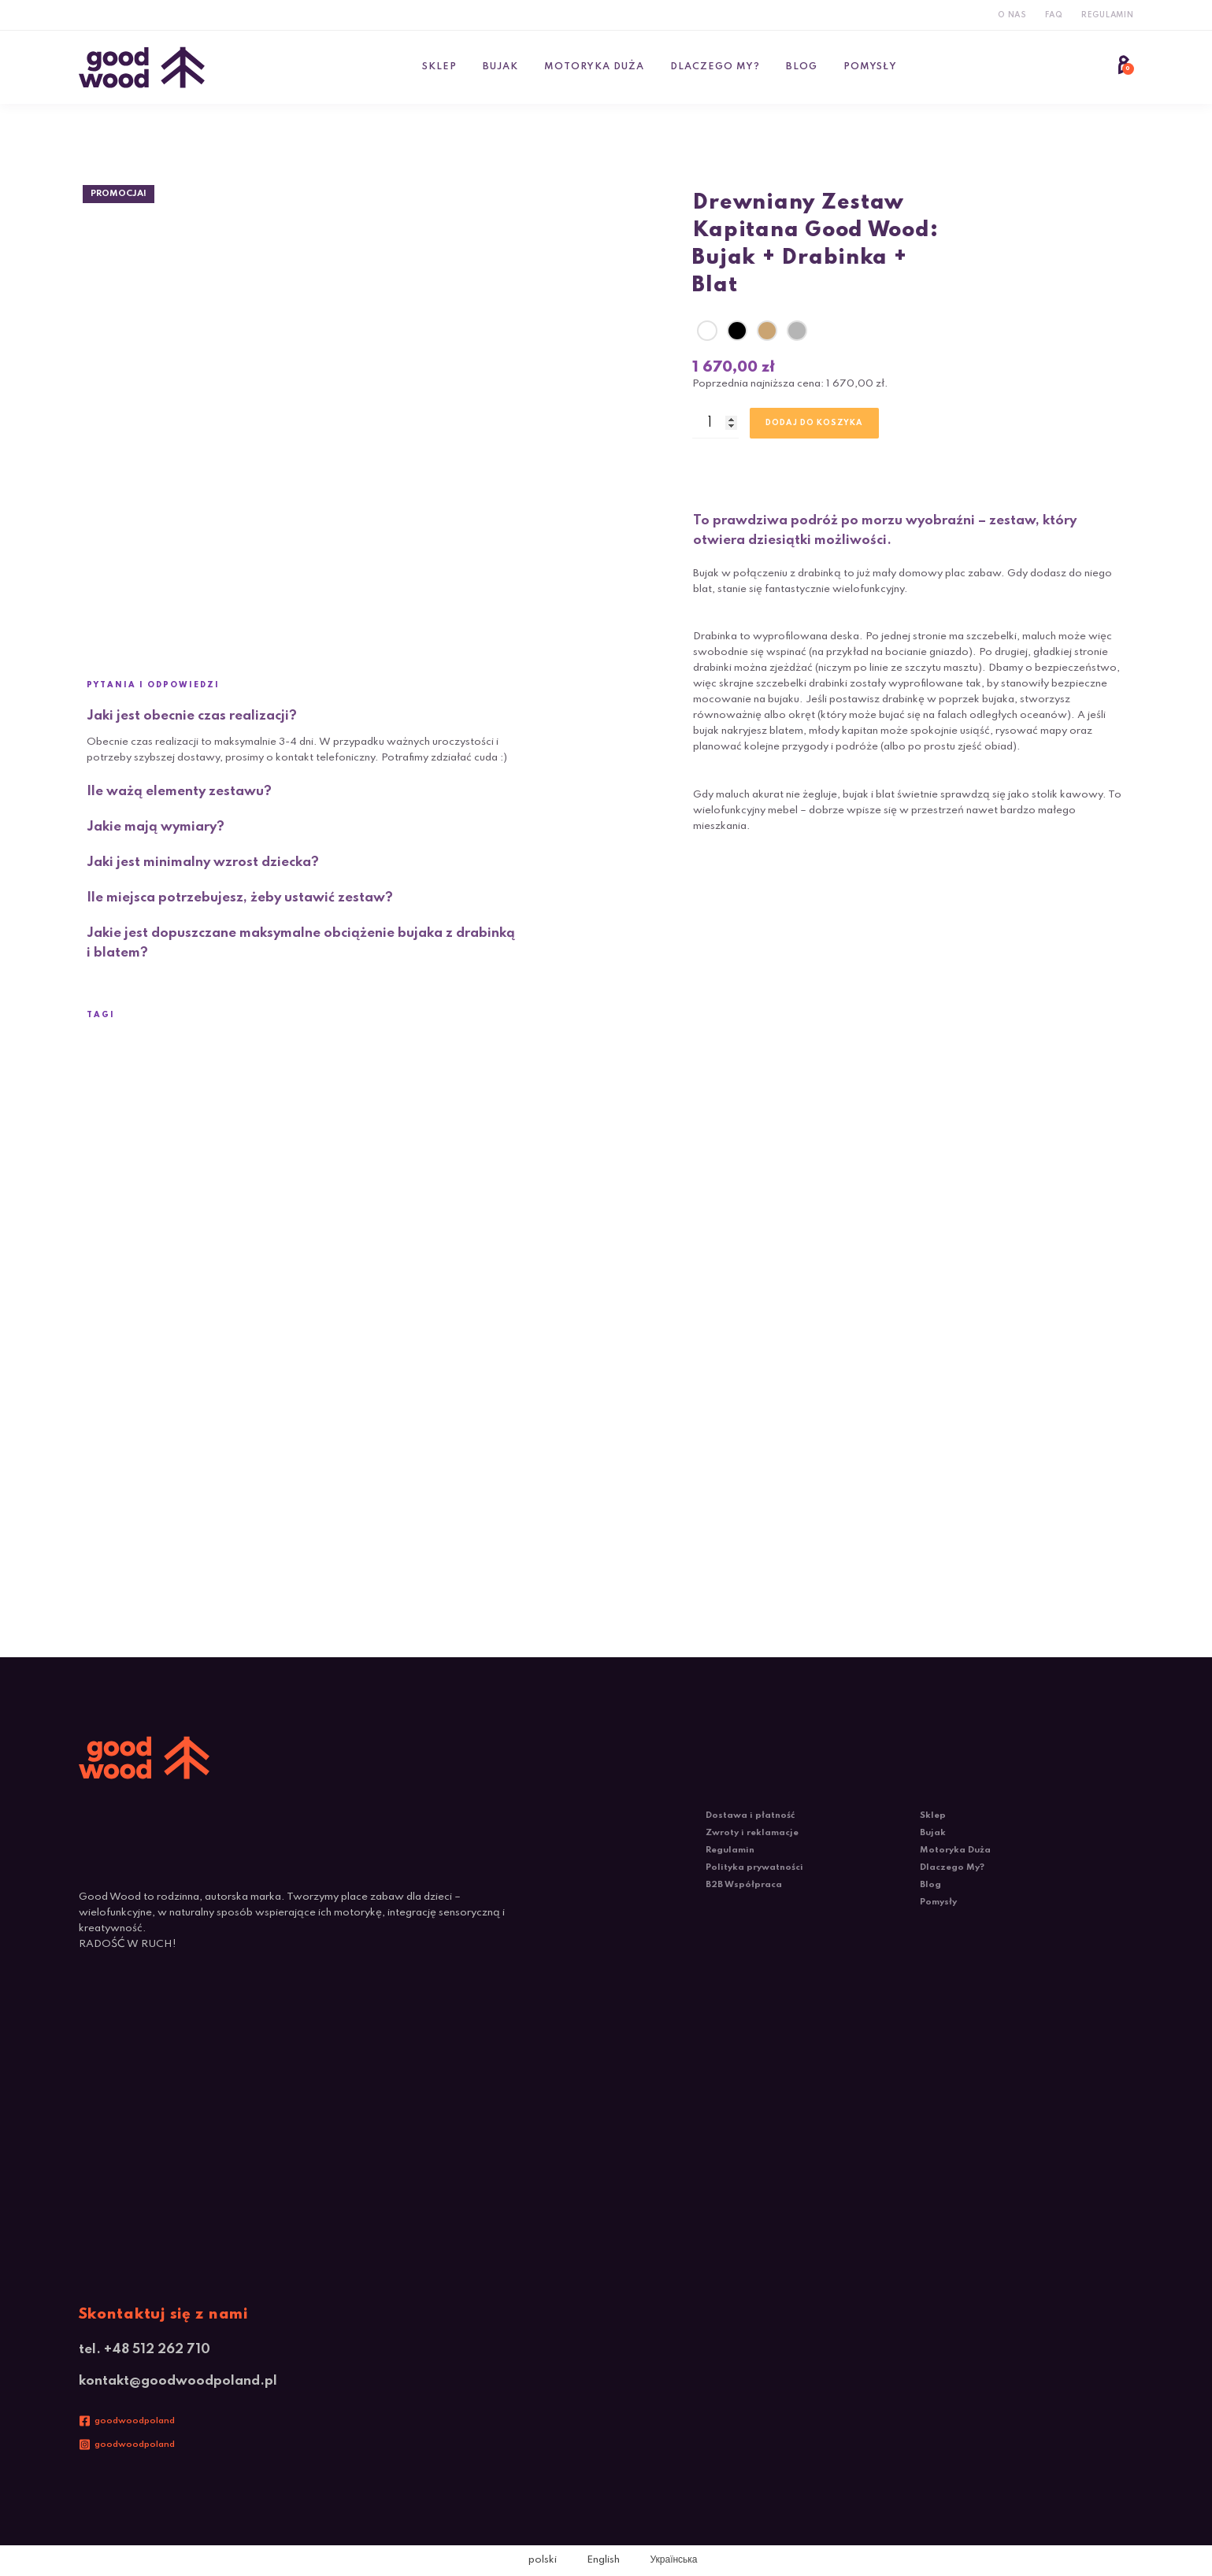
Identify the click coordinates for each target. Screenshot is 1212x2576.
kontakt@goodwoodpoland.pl (178, 2381)
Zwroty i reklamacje (752, 1833)
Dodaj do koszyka (814, 423)
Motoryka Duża (594, 67)
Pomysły (870, 67)
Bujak (500, 67)
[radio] (707, 330)
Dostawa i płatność (750, 1815)
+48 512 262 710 (157, 2349)
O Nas (1012, 15)
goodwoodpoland (135, 2421)
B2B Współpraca (744, 1884)
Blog (801, 67)
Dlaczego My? (715, 67)
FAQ (1054, 15)
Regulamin (1107, 15)
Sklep (439, 67)
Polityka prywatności (754, 1867)
